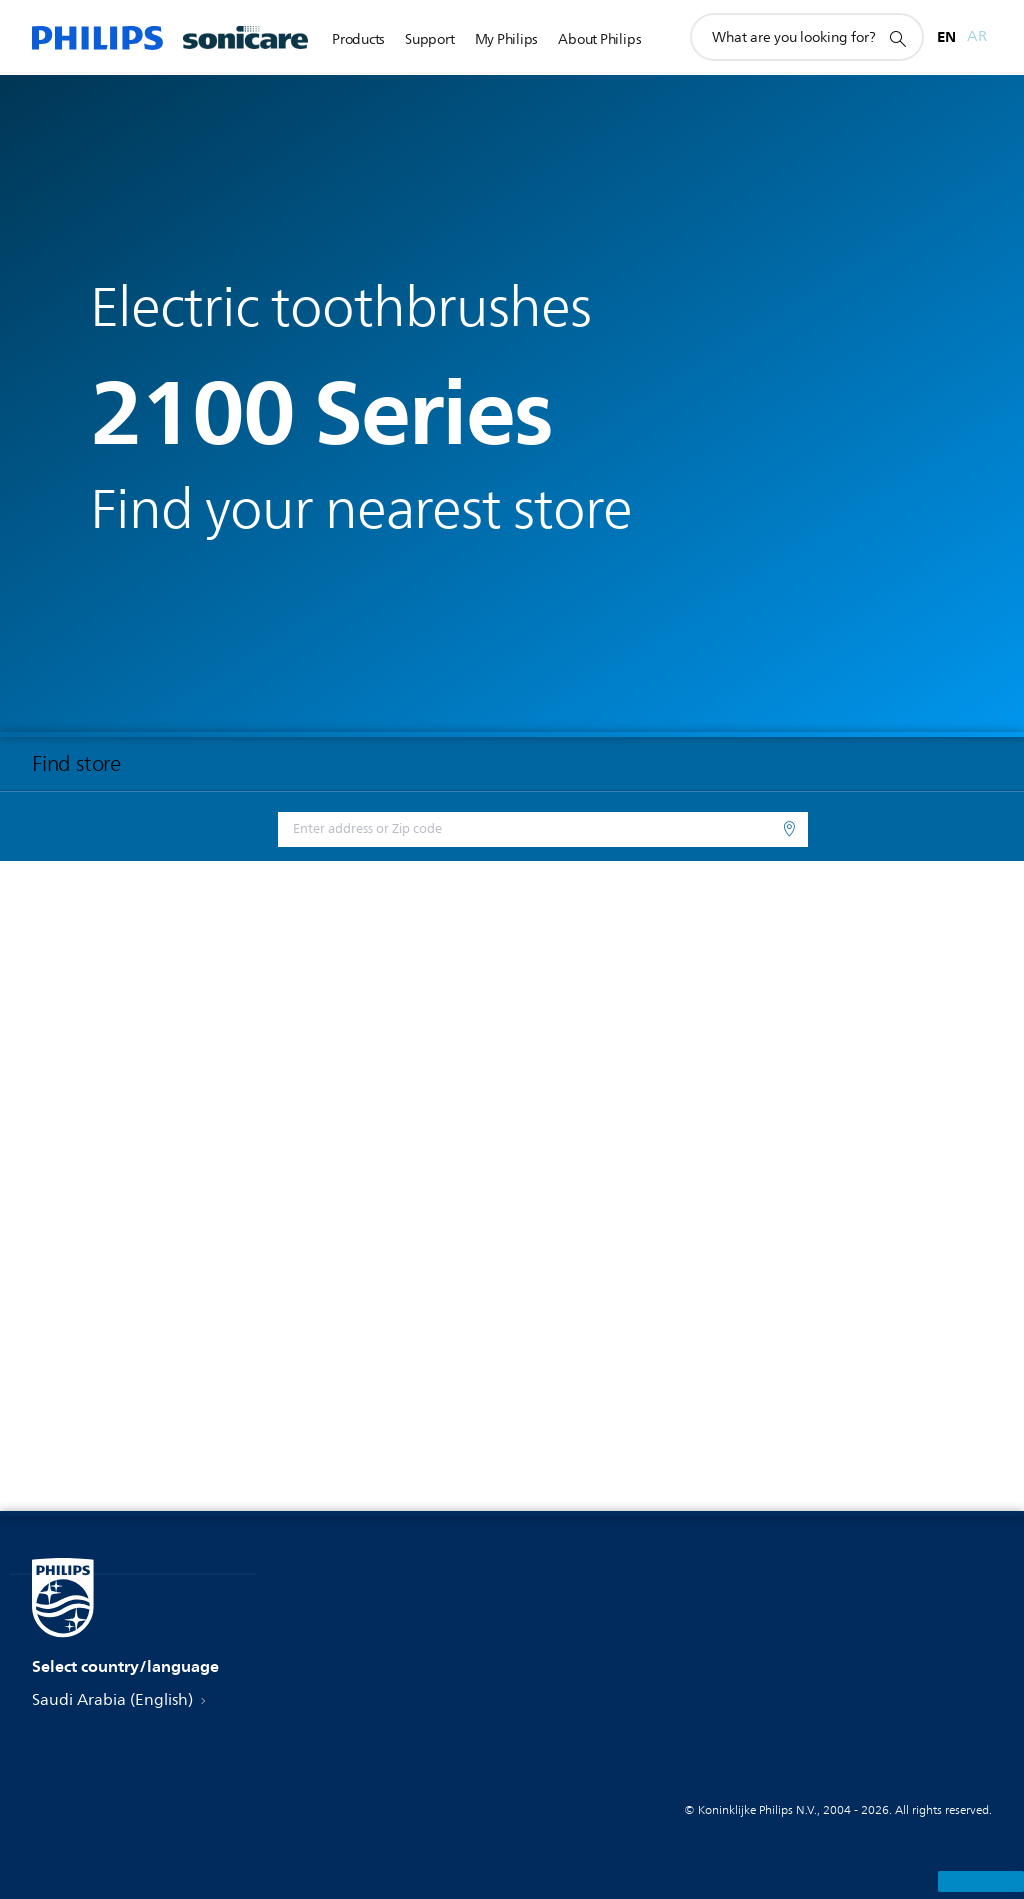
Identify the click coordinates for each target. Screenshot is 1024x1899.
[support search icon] (897, 38)
